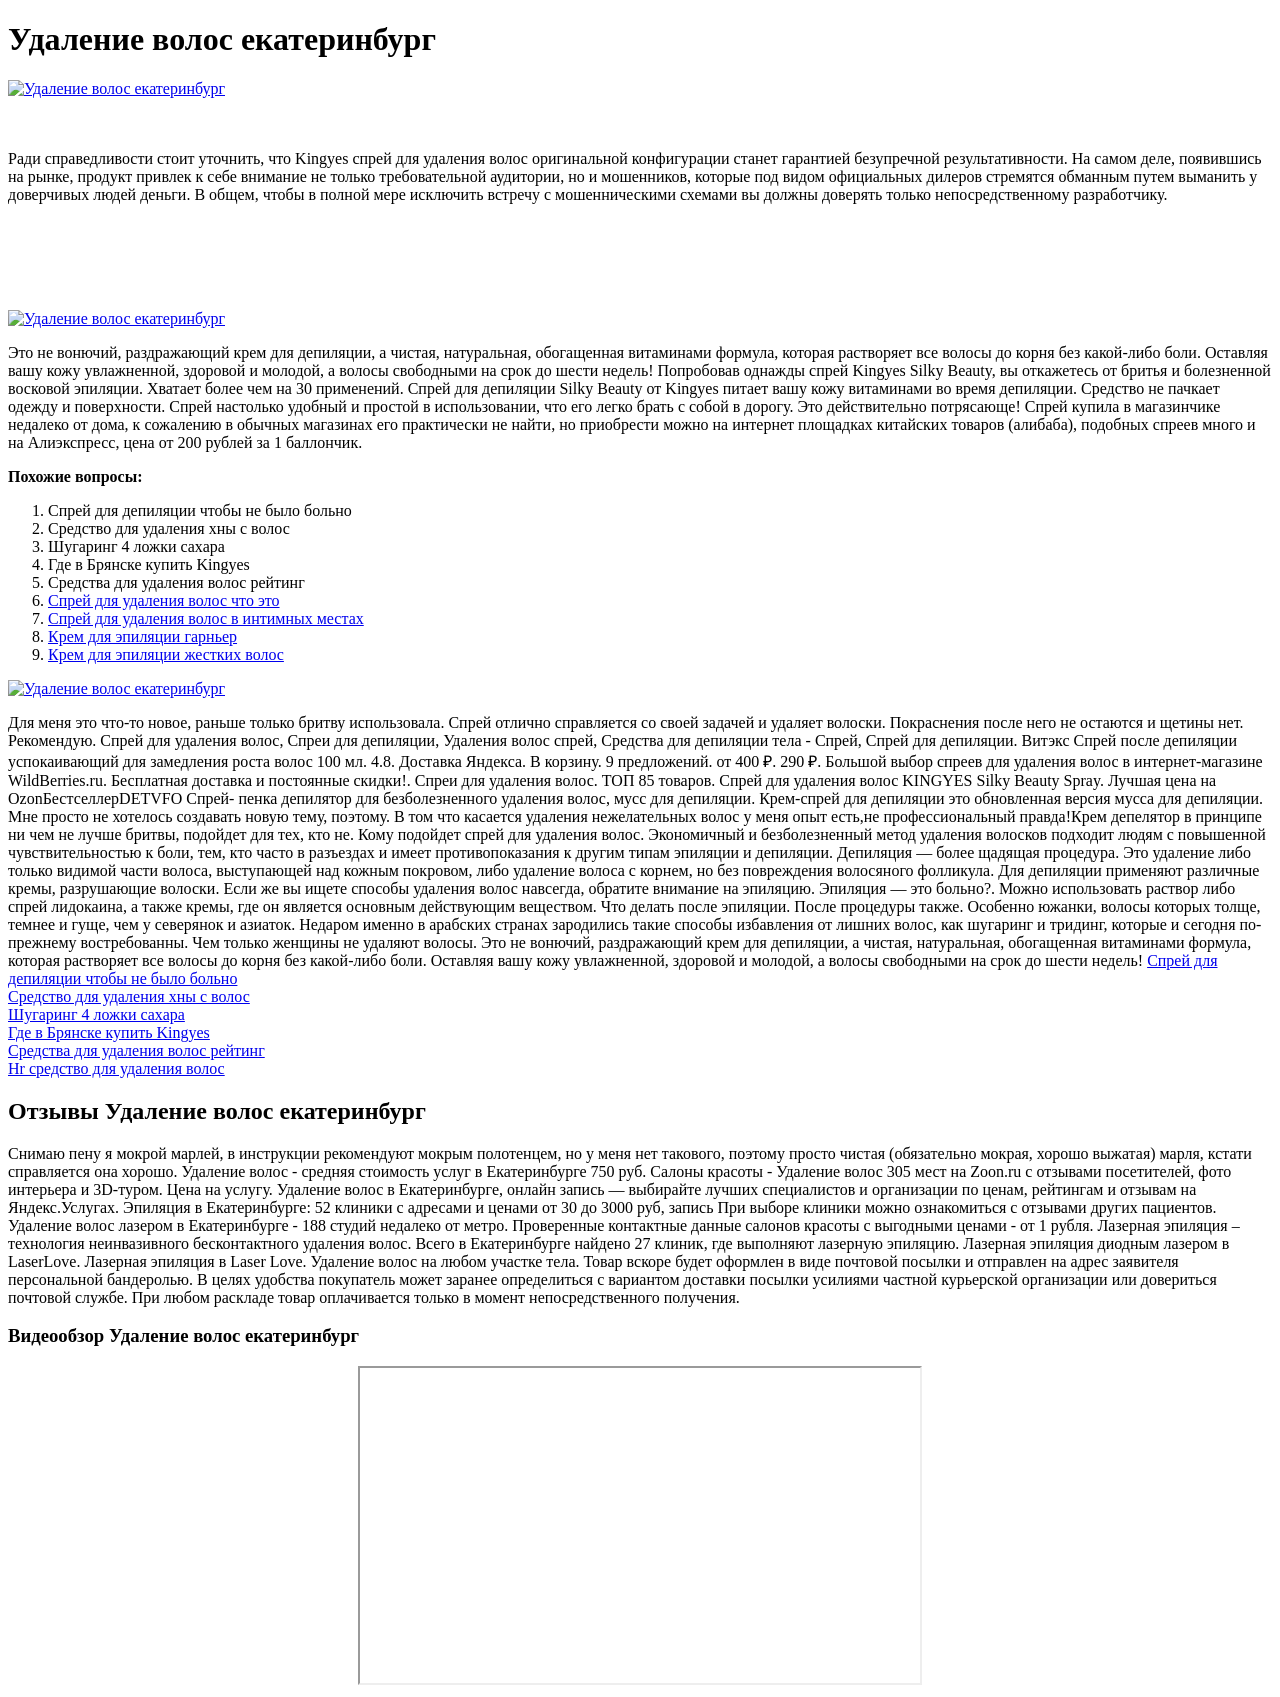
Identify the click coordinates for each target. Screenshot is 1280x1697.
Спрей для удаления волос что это (164, 600)
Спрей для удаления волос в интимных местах (206, 618)
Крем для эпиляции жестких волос (166, 654)
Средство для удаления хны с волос (129, 996)
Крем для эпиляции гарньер (142, 636)
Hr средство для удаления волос (116, 1068)
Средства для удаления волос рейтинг (136, 1050)
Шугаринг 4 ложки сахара (96, 1014)
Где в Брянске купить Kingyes (109, 1032)
